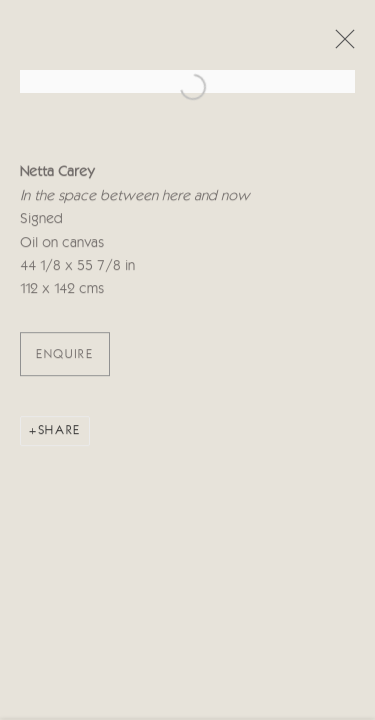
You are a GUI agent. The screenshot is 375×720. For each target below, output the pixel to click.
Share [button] (59, 432)
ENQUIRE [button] (65, 356)
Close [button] (340, 45)
